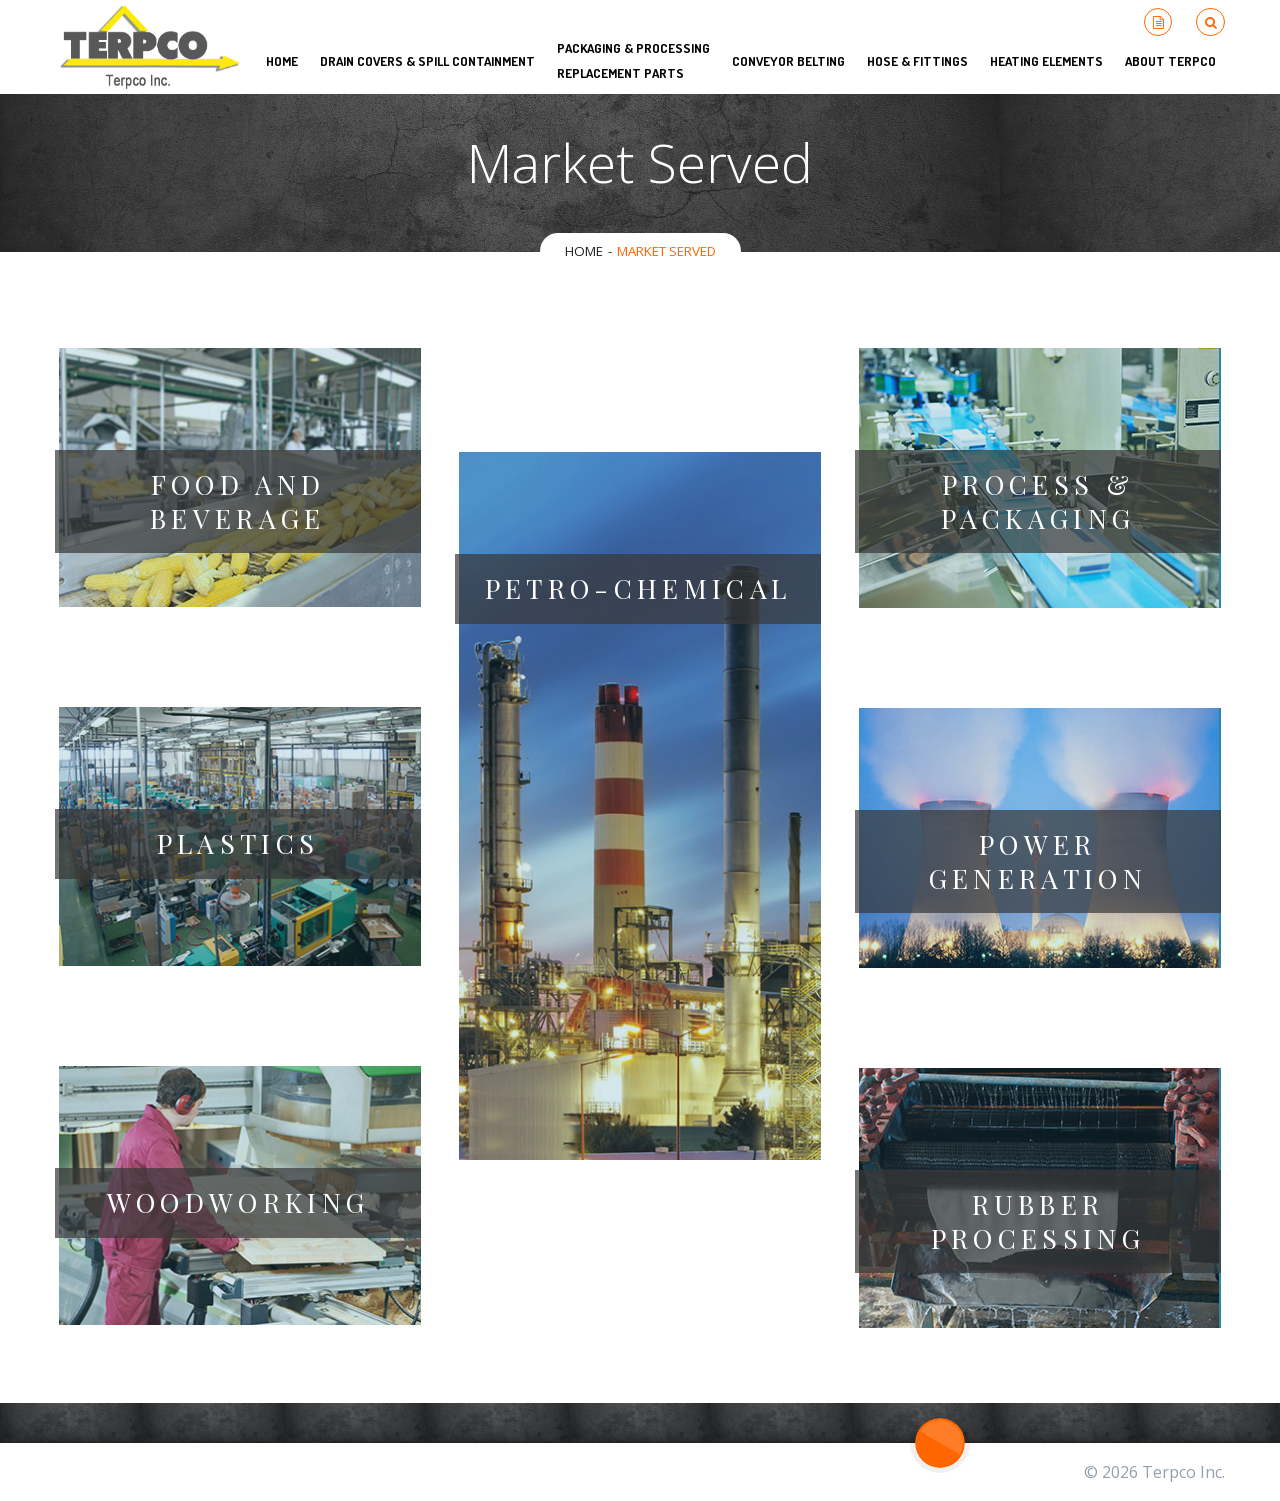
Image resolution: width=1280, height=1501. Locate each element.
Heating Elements (1046, 61)
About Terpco (1170, 61)
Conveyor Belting (788, 61)
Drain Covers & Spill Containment (427, 61)
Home (584, 251)
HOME (282, 61)
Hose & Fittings (917, 61)
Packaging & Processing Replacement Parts (633, 60)
